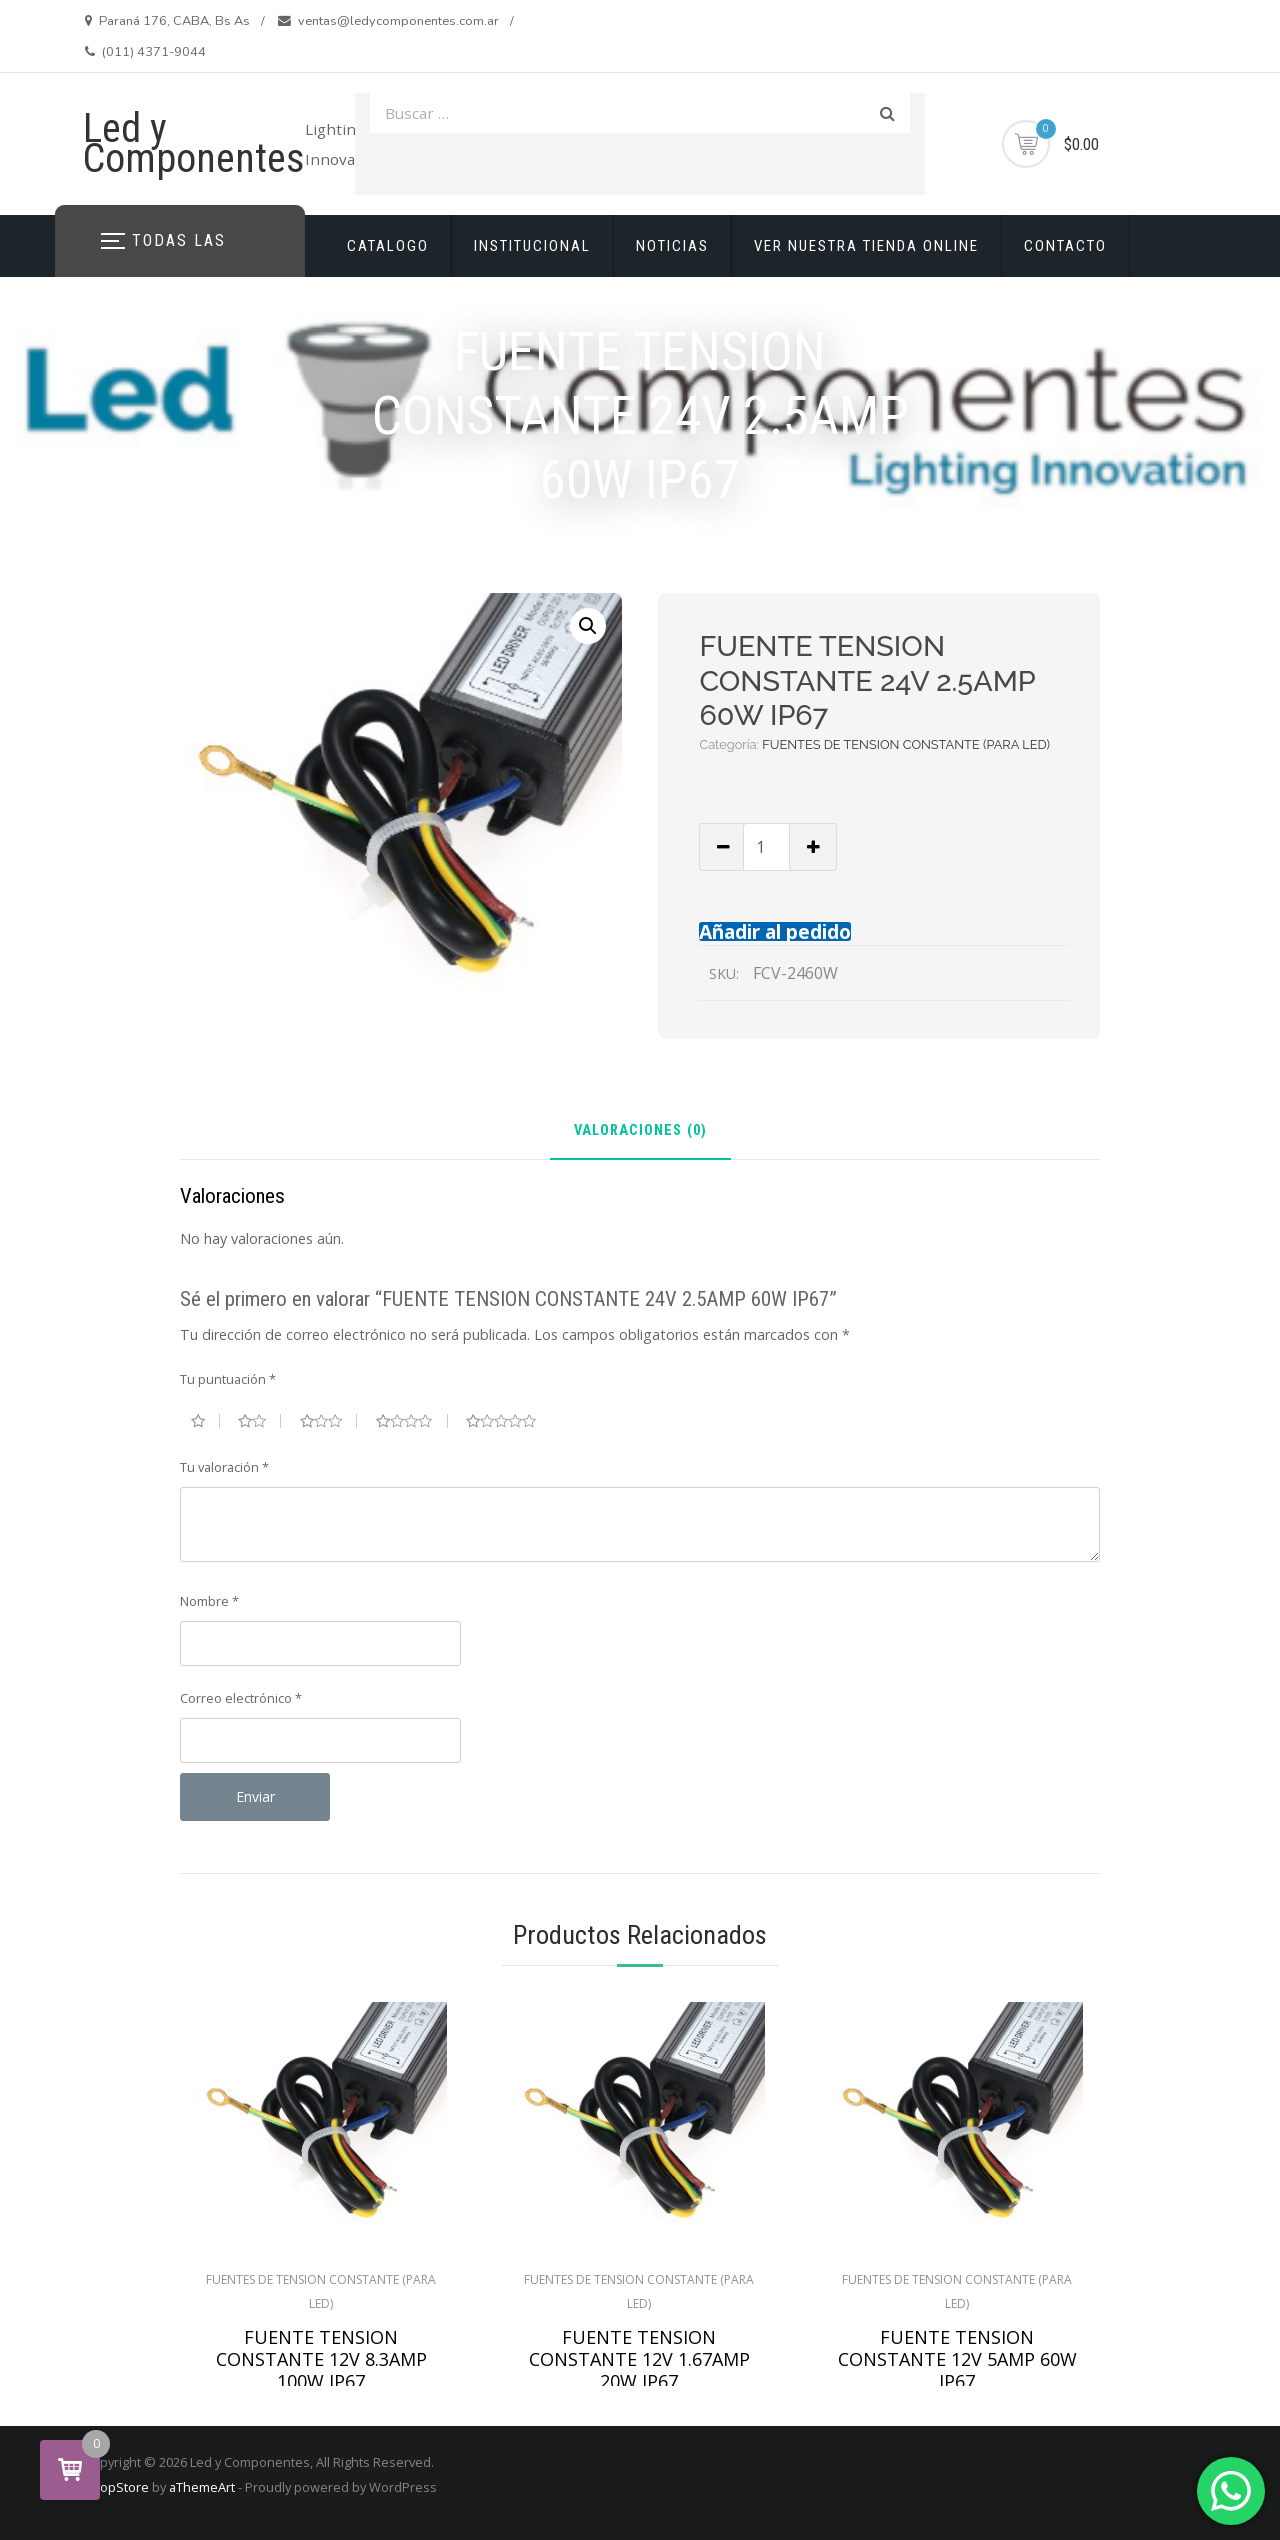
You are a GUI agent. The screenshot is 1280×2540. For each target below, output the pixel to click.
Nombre (209, 1601)
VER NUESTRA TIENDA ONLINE (866, 246)
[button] (588, 626)
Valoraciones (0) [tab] (640, 1131)
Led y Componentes (194, 143)
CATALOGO (388, 246)
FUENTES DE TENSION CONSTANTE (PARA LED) (906, 744)
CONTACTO (1065, 246)
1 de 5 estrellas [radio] (205, 1421)
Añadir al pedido (775, 931)
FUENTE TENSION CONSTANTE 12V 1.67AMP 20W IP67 (639, 2359)
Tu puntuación (228, 1379)
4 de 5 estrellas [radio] (412, 1421)
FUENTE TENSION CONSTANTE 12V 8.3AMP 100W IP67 (321, 2359)
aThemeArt (202, 2487)
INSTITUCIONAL (532, 246)
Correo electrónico (241, 1698)
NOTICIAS (672, 246)
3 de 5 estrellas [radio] (329, 1421)
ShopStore (116, 2487)
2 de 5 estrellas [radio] (259, 1421)
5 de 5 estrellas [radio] (509, 1421)
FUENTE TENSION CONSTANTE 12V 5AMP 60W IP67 (957, 2359)
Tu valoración (224, 1467)
